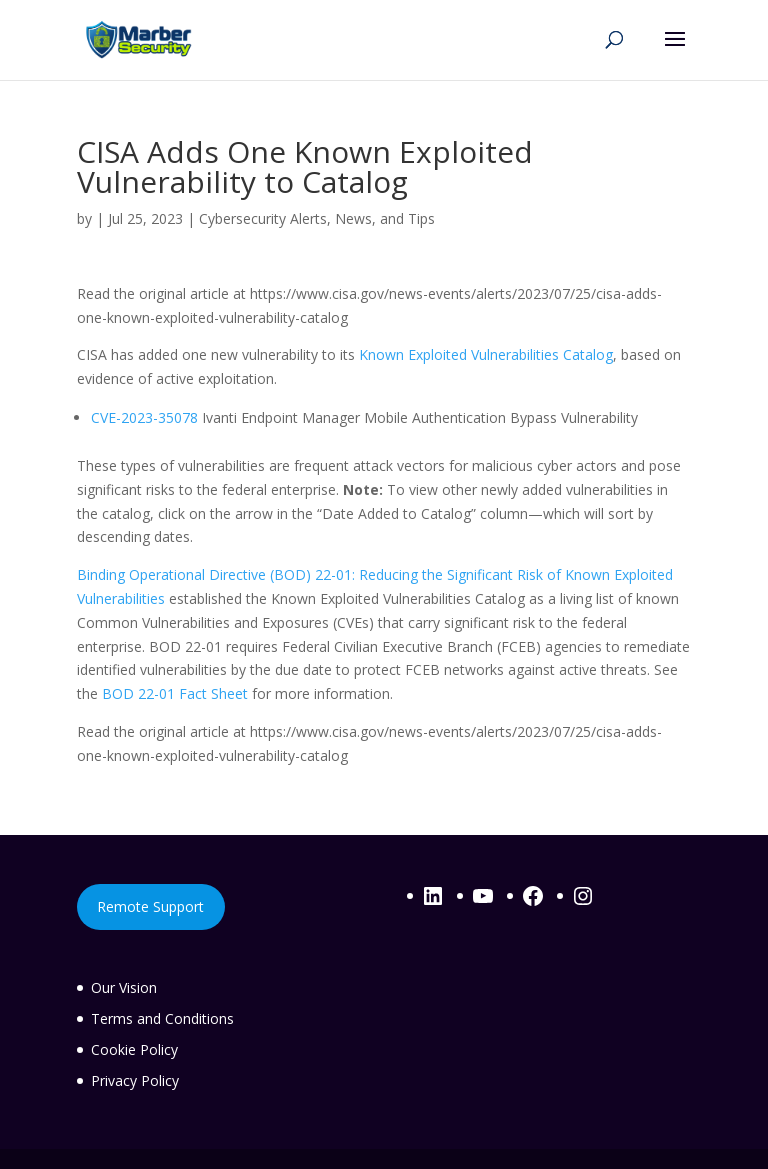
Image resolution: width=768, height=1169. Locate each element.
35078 (178, 417)
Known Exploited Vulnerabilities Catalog (486, 354)
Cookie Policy (134, 1049)
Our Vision (124, 987)
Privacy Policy (135, 1080)
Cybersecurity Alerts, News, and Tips (317, 218)
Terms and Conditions (162, 1018)
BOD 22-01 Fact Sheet (175, 693)
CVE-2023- (124, 417)
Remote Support (150, 906)
